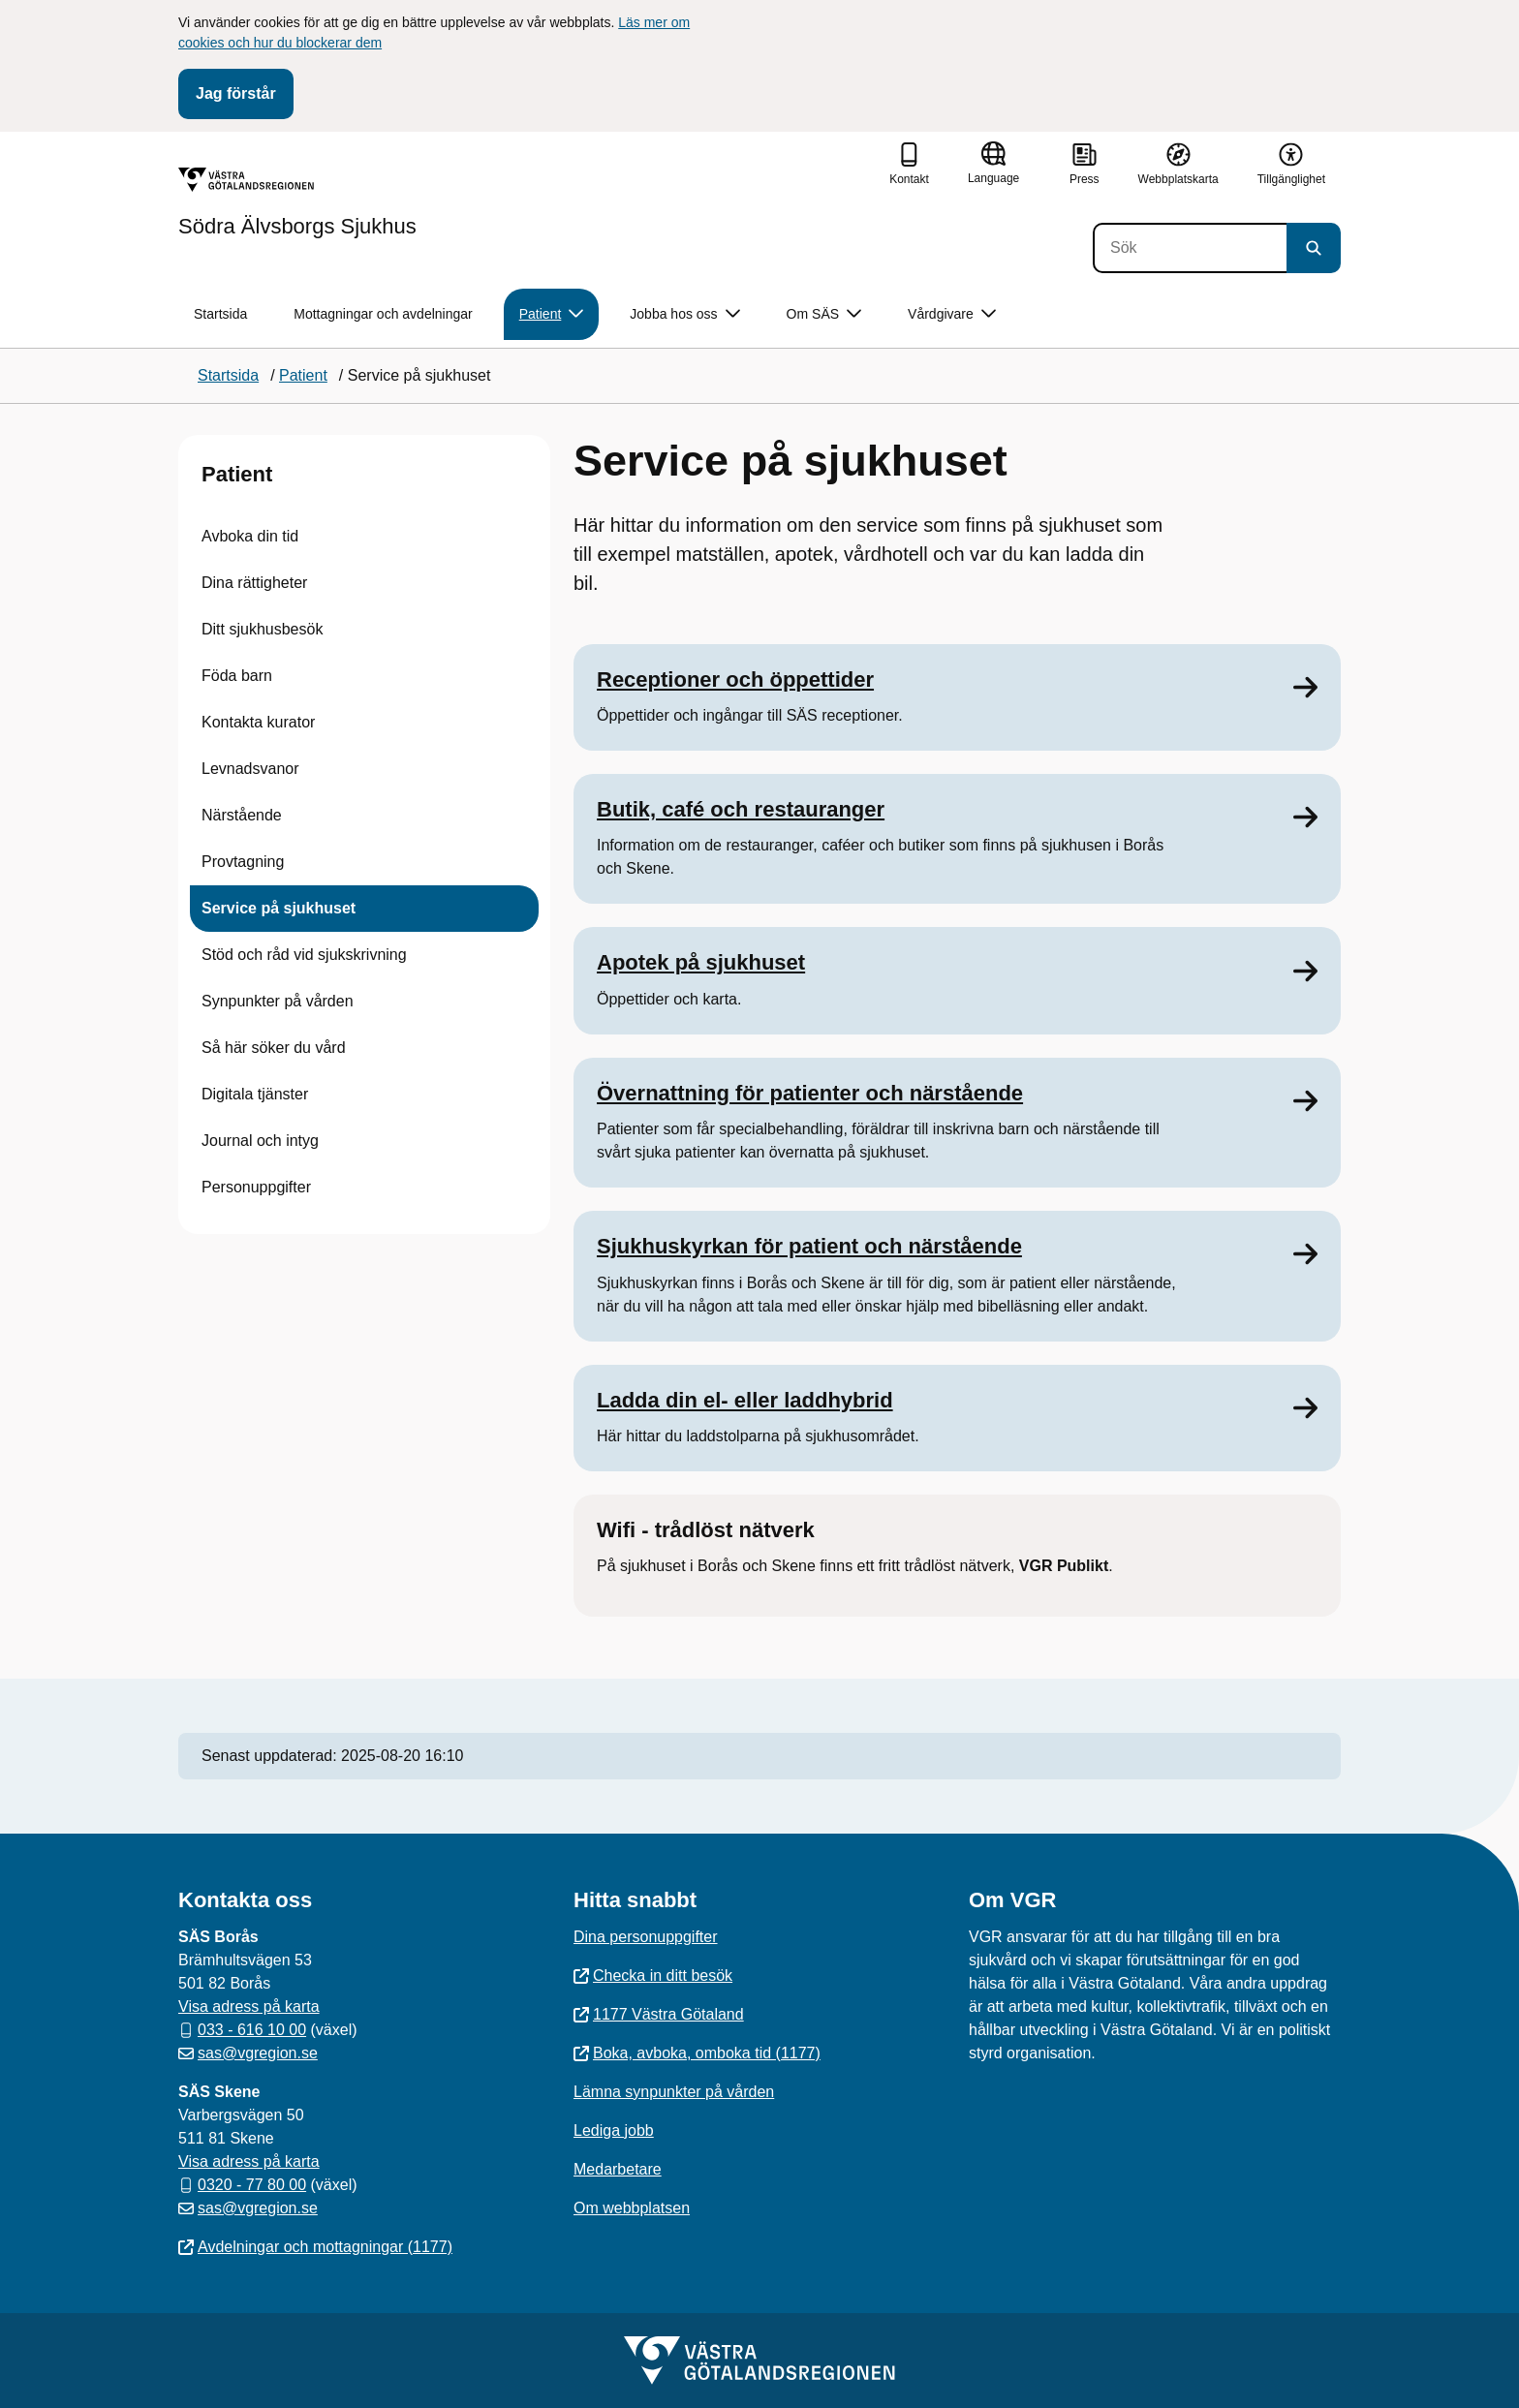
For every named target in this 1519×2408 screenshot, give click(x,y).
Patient (237, 474)
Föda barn (237, 675)
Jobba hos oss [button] (684, 314)
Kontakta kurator (258, 722)
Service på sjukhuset (279, 908)
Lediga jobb (614, 2130)
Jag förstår (236, 93)
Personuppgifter (256, 1187)
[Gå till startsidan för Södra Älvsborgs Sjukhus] (297, 202)
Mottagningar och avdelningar (383, 314)
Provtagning (243, 861)
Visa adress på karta (249, 2006)
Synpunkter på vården (278, 1001)
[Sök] (1189, 248)
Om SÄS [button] (824, 314)
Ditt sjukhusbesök (262, 629)
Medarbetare (618, 2169)
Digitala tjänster (255, 1094)
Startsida (220, 314)
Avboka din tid (250, 536)
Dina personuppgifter (646, 1937)
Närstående (242, 815)
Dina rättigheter (254, 582)
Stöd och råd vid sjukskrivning (304, 954)
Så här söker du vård (274, 1047)
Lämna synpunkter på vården (674, 2092)
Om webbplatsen (632, 2208)
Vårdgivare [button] (952, 314)
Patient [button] (551, 314)
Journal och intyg (260, 1140)
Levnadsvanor (250, 768)
